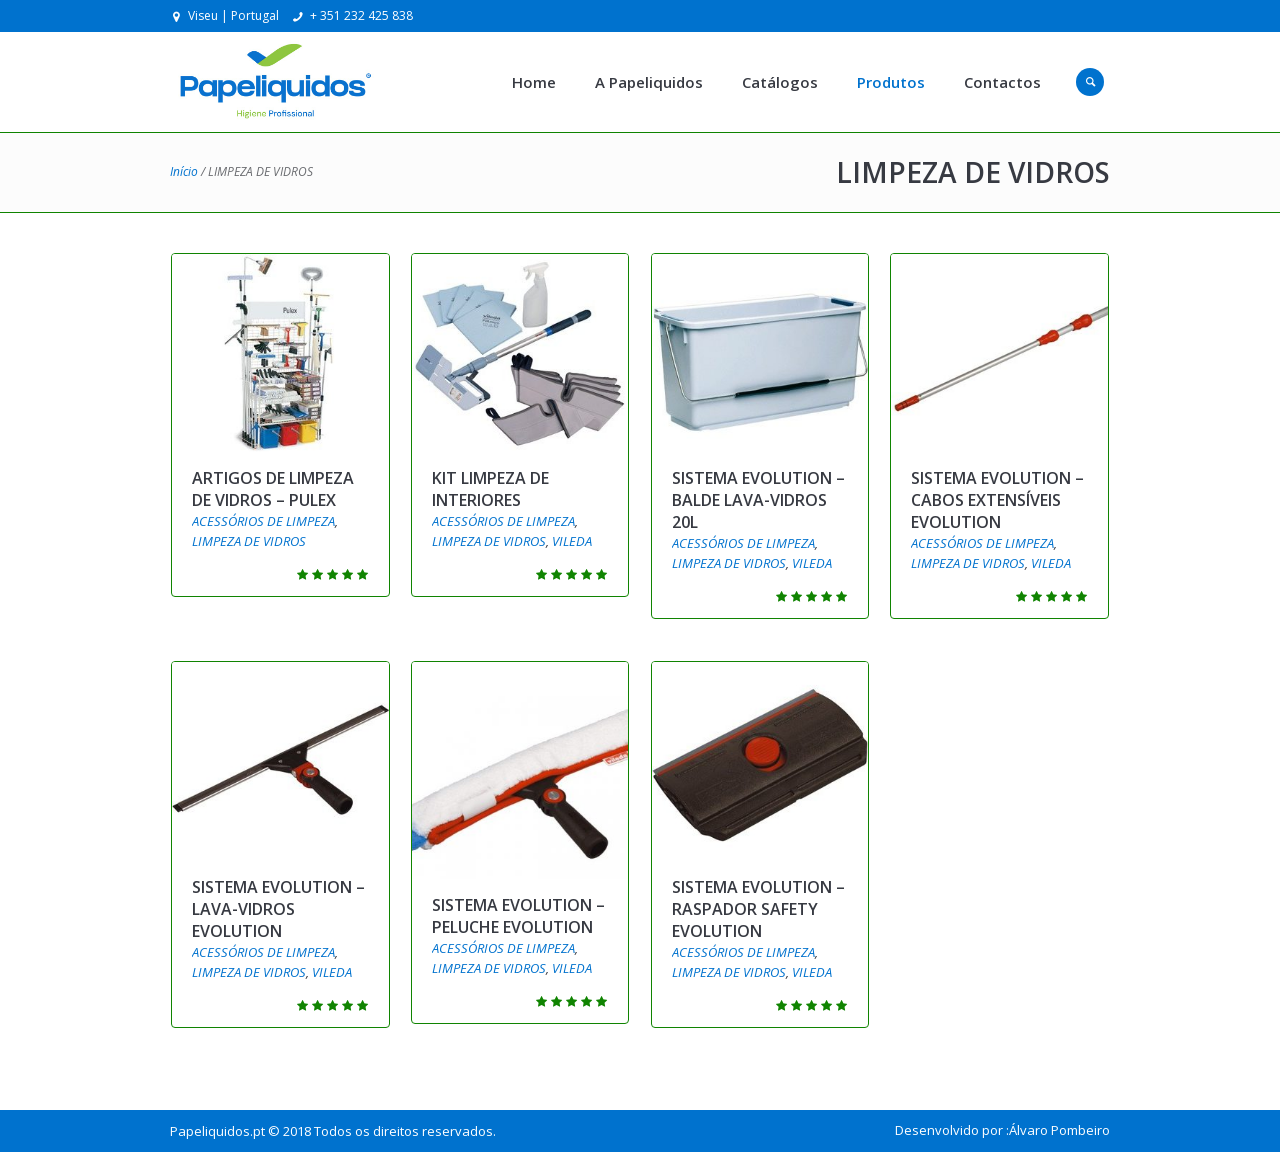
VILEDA (572, 541)
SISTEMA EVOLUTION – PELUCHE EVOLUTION (518, 916)
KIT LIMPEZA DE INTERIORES (490, 489)
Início (184, 171)
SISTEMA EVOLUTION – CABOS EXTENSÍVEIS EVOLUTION (997, 500)
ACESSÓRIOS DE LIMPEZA (263, 521)
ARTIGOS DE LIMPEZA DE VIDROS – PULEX (273, 489)
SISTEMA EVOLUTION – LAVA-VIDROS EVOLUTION (278, 909)
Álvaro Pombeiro (1059, 1130)
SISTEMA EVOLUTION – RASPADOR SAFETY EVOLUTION (758, 909)
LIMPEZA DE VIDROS (249, 541)
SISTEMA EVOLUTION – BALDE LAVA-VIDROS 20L (758, 500)
